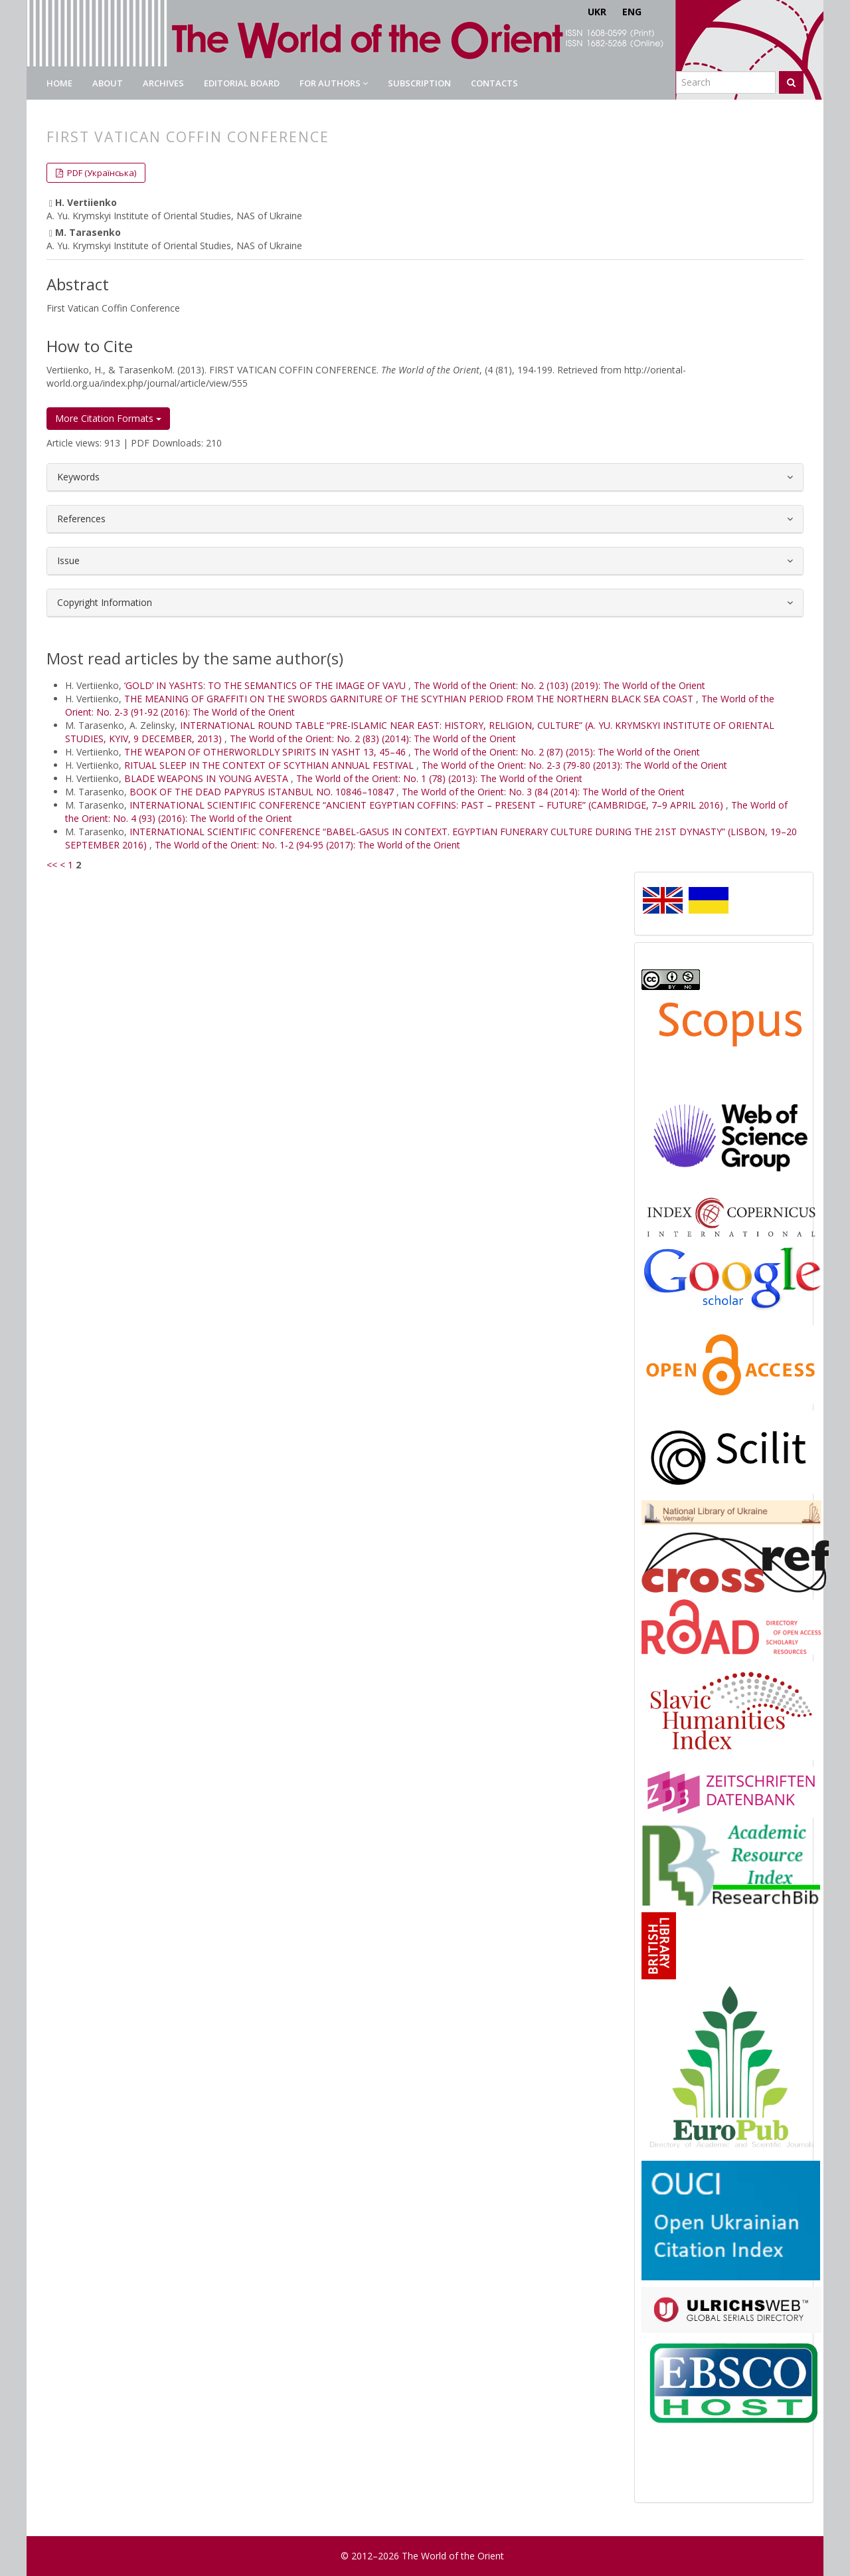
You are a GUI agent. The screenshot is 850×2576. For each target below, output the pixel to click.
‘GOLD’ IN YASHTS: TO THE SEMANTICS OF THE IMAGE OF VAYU (266, 685)
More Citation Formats (108, 418)
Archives (163, 83)
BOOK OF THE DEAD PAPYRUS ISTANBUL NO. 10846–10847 (262, 791)
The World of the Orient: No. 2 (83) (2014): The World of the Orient (373, 738)
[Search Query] (726, 82)
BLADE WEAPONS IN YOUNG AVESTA (207, 778)
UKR (597, 11)
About (107, 83)
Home (59, 83)
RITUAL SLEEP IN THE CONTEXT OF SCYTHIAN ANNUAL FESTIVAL (270, 765)
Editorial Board (242, 83)
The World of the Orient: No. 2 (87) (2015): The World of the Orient (557, 751)
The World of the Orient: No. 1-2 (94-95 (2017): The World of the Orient (307, 845)
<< (51, 864)
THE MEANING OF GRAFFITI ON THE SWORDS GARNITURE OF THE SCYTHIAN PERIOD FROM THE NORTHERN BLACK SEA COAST (410, 698)
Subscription (419, 83)
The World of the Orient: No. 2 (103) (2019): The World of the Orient (559, 685)
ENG (631, 11)
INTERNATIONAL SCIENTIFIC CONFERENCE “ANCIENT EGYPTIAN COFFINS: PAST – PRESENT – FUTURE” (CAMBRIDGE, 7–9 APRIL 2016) (427, 805)
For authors (333, 83)
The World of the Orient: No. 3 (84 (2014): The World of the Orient (543, 791)
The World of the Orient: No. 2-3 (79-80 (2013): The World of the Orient (574, 765)
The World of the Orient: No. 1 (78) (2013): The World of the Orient (439, 778)
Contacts (494, 83)
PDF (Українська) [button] (100, 173)
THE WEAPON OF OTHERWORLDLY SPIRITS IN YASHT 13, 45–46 (266, 751)
